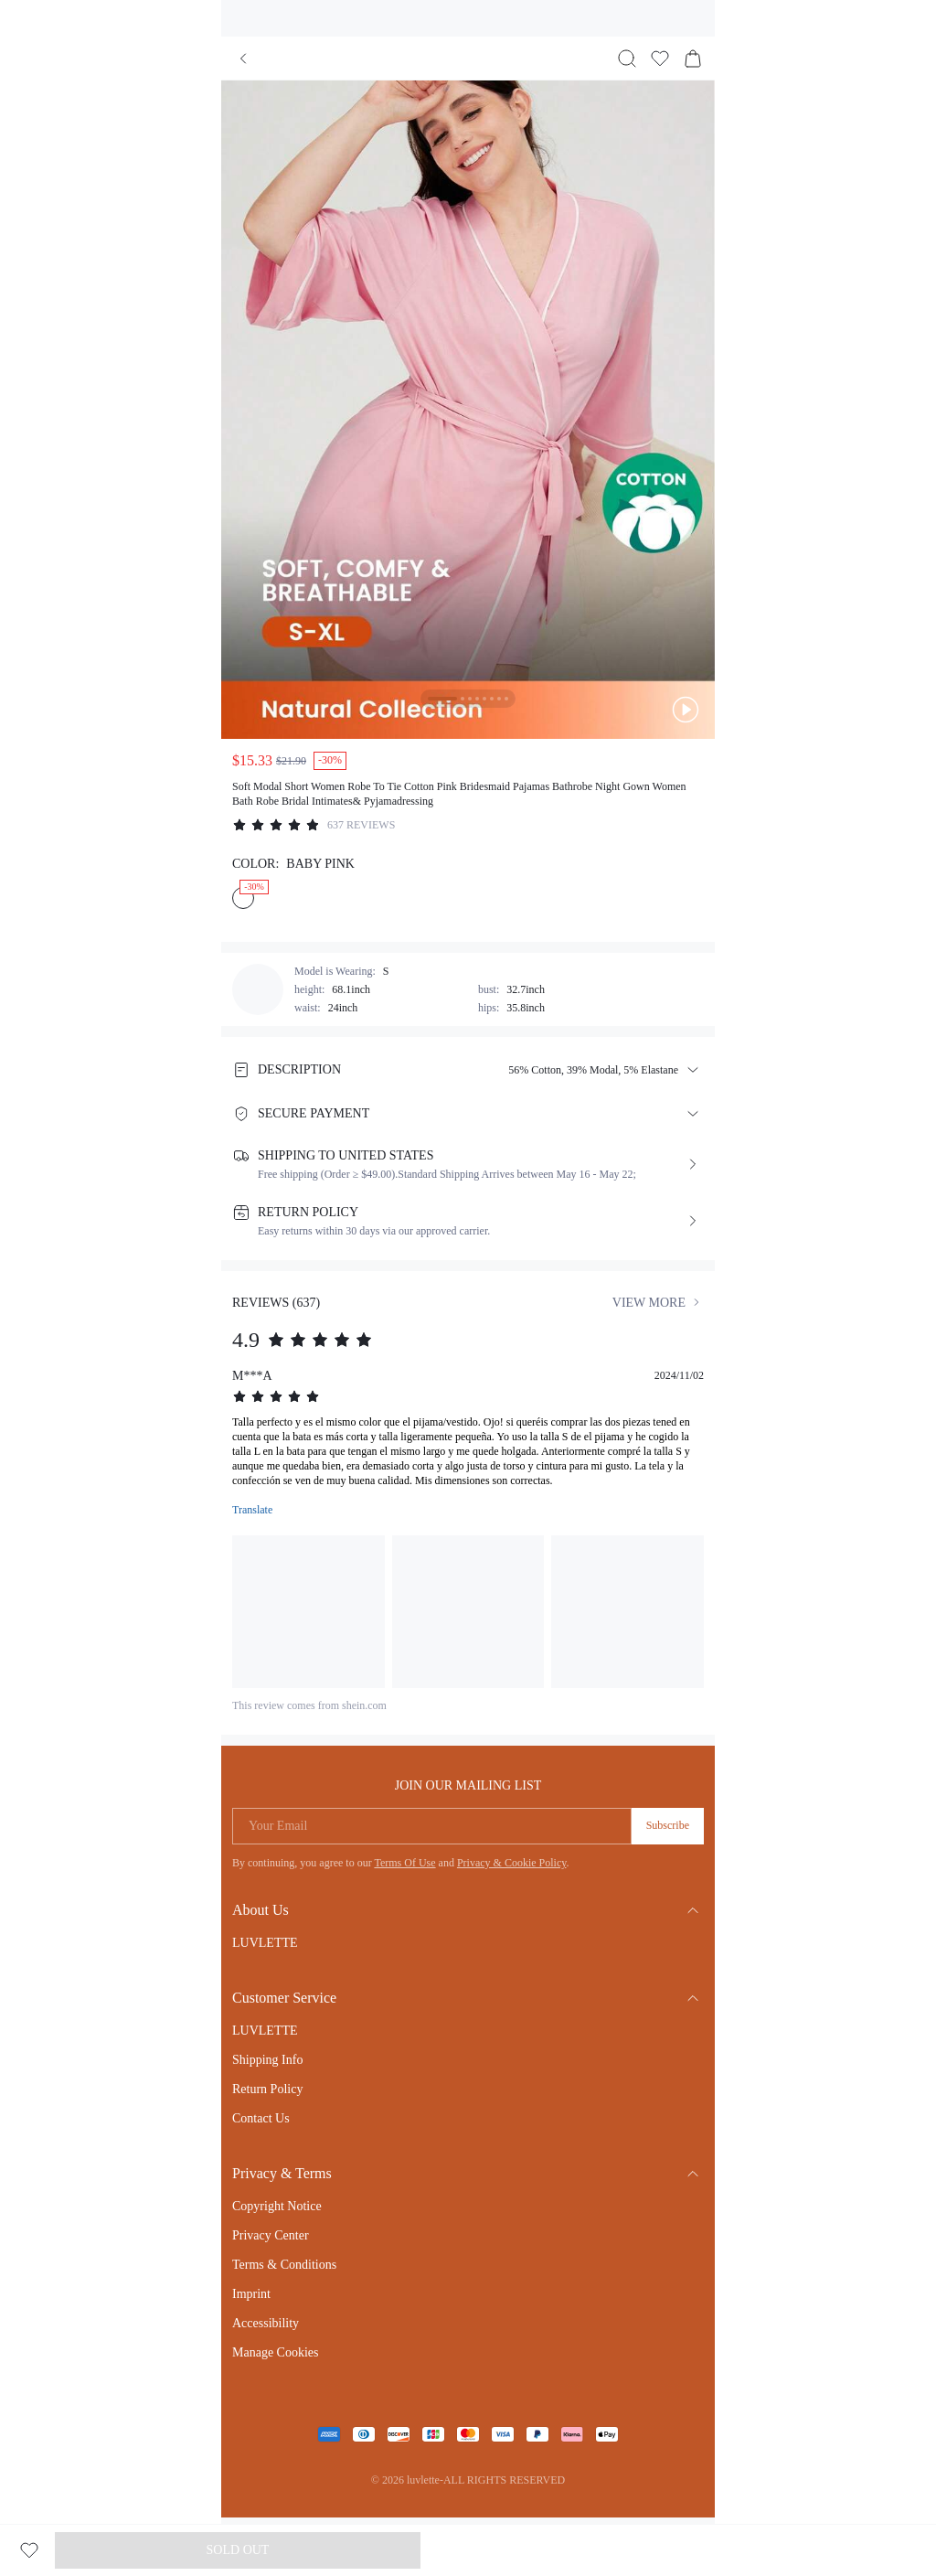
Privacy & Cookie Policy (512, 1862)
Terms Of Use (404, 1862)
